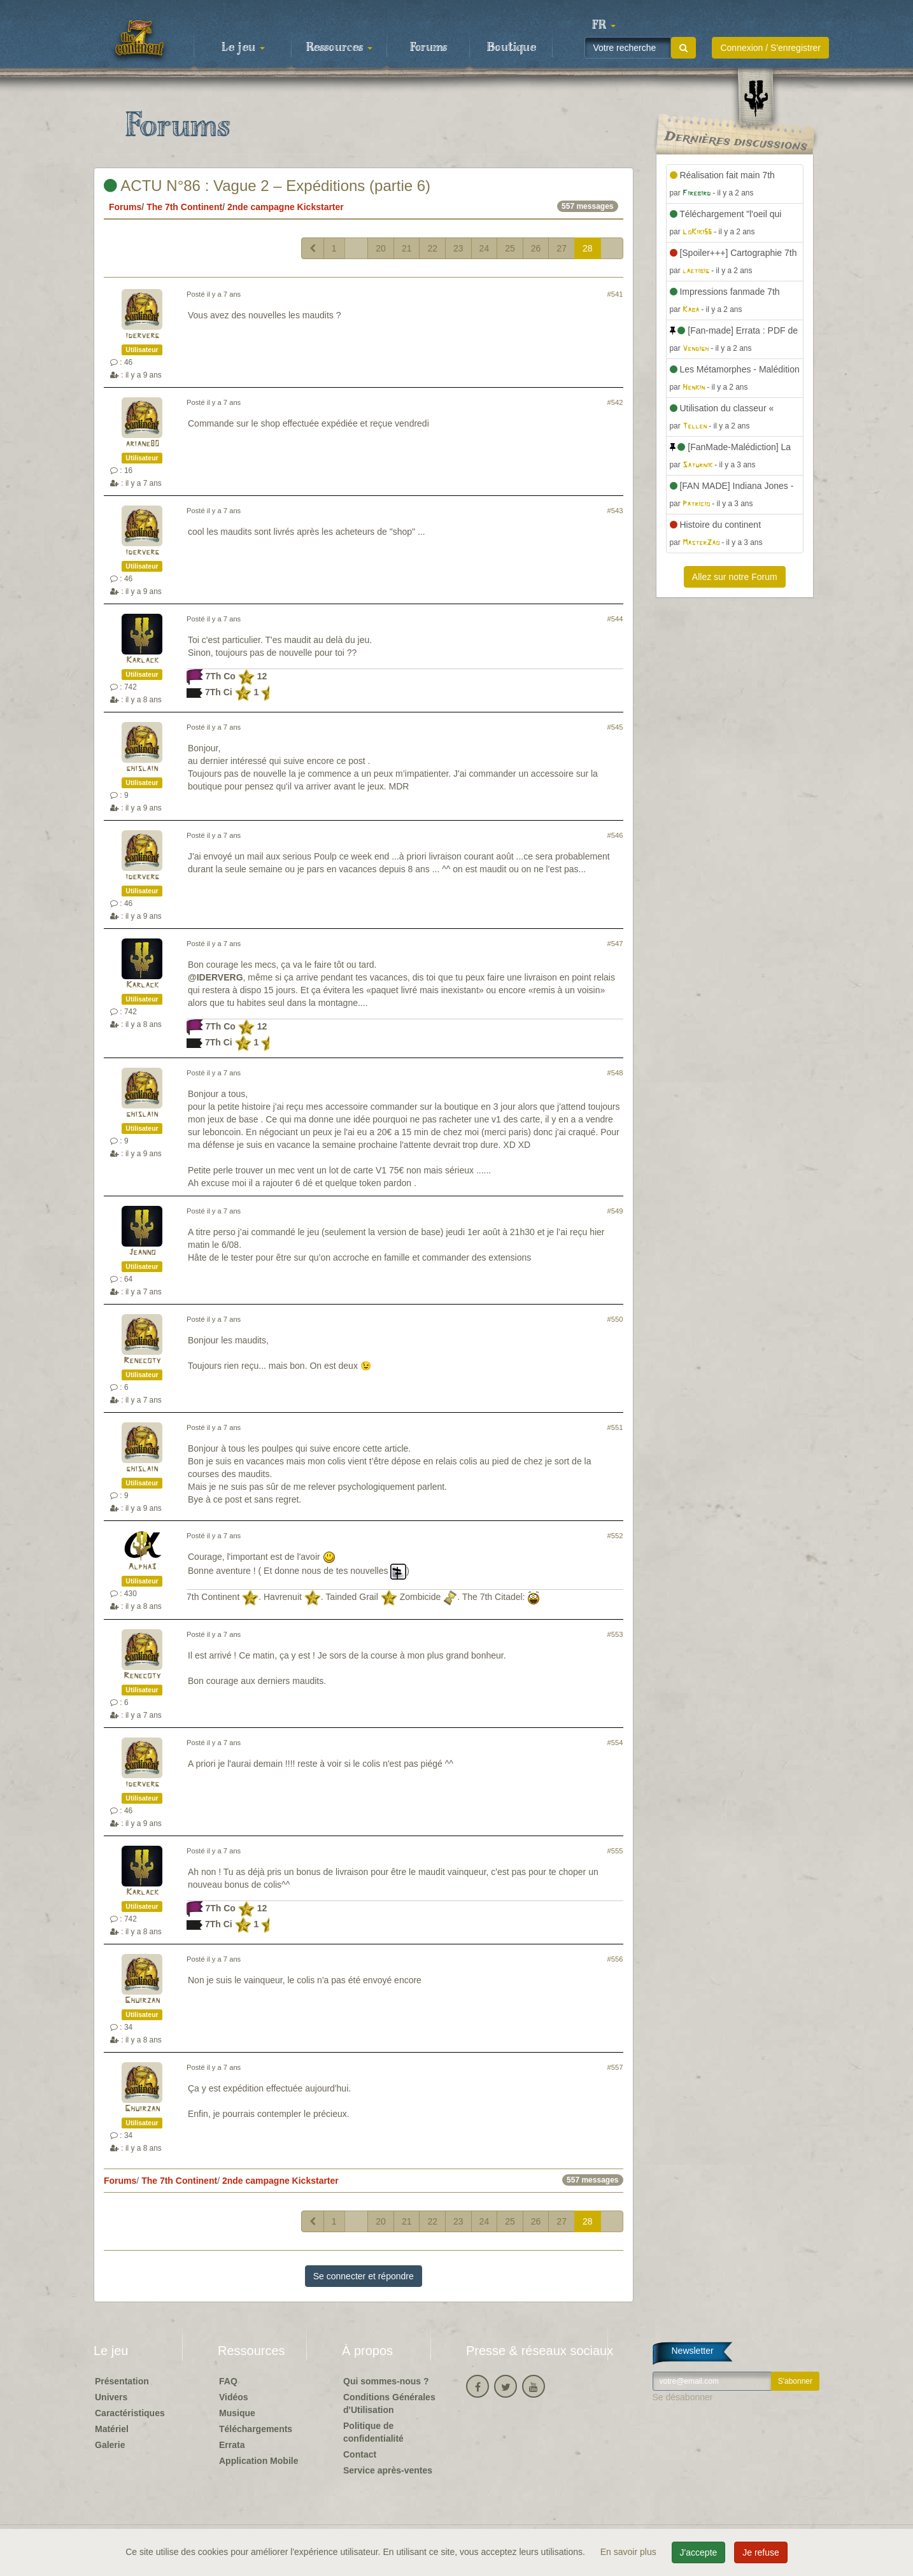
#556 (615, 1959)
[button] (603, 25)
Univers (111, 2397)
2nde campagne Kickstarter (285, 207)
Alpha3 (142, 1567)
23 (458, 248)
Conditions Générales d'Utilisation (389, 2403)
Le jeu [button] (243, 48)
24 (484, 248)
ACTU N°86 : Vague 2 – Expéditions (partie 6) (267, 185)
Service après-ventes (387, 2470)
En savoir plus (629, 2552)
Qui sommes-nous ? (386, 2381)
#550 (615, 1319)
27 (561, 248)
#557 (615, 2067)
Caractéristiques (130, 2413)
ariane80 (142, 444)
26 (536, 248)
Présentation (122, 2381)
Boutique (511, 48)
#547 (615, 943)
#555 (615, 1851)
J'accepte (699, 2552)
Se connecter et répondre (363, 2276)
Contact (359, 2454)
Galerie (110, 2445)
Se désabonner (683, 2397)
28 (588, 248)
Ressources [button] (339, 48)
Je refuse (760, 2552)
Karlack (142, 660)
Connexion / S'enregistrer (770, 48)
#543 (615, 510)
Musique (237, 2413)
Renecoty (142, 1361)
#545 (615, 727)
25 (510, 248)
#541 (615, 294)
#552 (615, 1535)
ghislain (142, 769)
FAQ (228, 2381)
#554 (615, 1742)
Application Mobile (258, 2461)
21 (407, 248)
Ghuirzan (142, 2001)
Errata (231, 2445)
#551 (615, 1427)
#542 (615, 402)
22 (432, 248)
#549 (615, 1211)
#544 (615, 619)
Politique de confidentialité (373, 2432)
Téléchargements (255, 2429)
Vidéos (233, 2397)
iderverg (142, 336)
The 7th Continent (184, 207)
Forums (428, 48)
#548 (615, 1073)
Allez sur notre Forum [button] (734, 577)
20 (381, 248)
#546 (615, 835)
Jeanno (142, 1252)
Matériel (112, 2429)
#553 (615, 1634)
